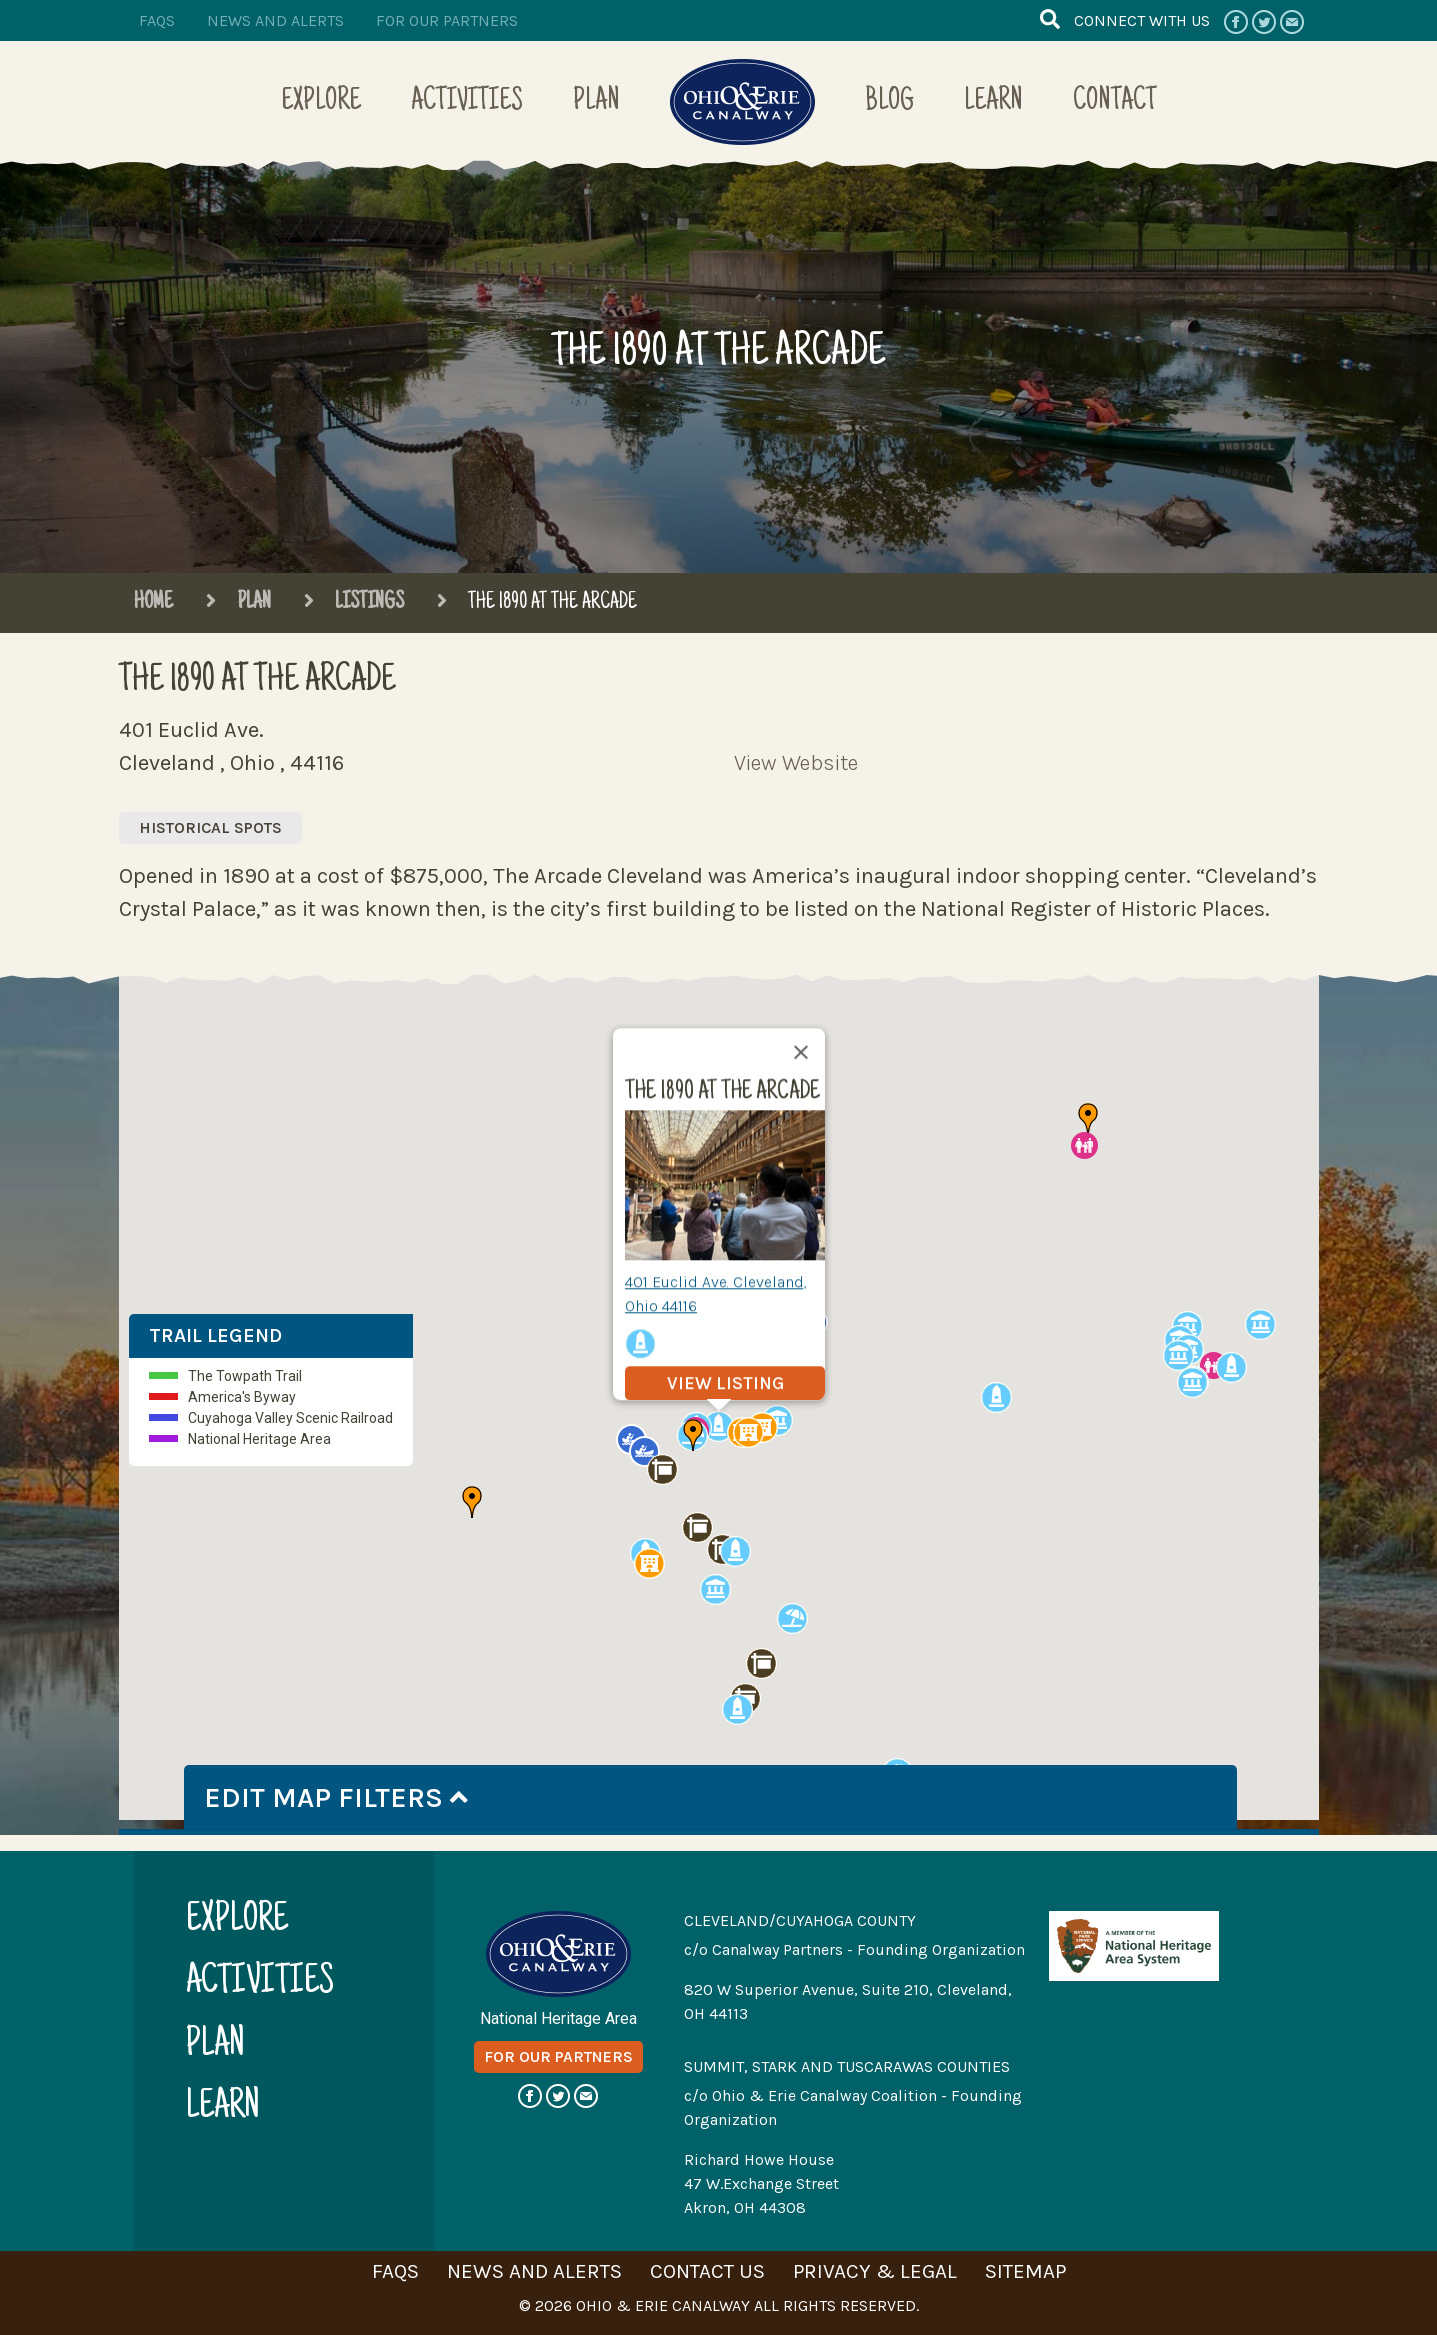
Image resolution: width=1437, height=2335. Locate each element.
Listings (353, 603)
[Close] (801, 1052)
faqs (157, 20)
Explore (321, 102)
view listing (724, 1383)
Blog (889, 102)
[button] (735, 1551)
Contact (1115, 102)
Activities (467, 102)
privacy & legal (875, 2271)
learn (223, 2108)
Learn (993, 102)
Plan (596, 102)
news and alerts (275, 20)
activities (260, 1983)
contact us (707, 2271)
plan (215, 2046)
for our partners (447, 20)
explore (237, 1921)
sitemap (1025, 2271)
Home (153, 603)
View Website (796, 763)
